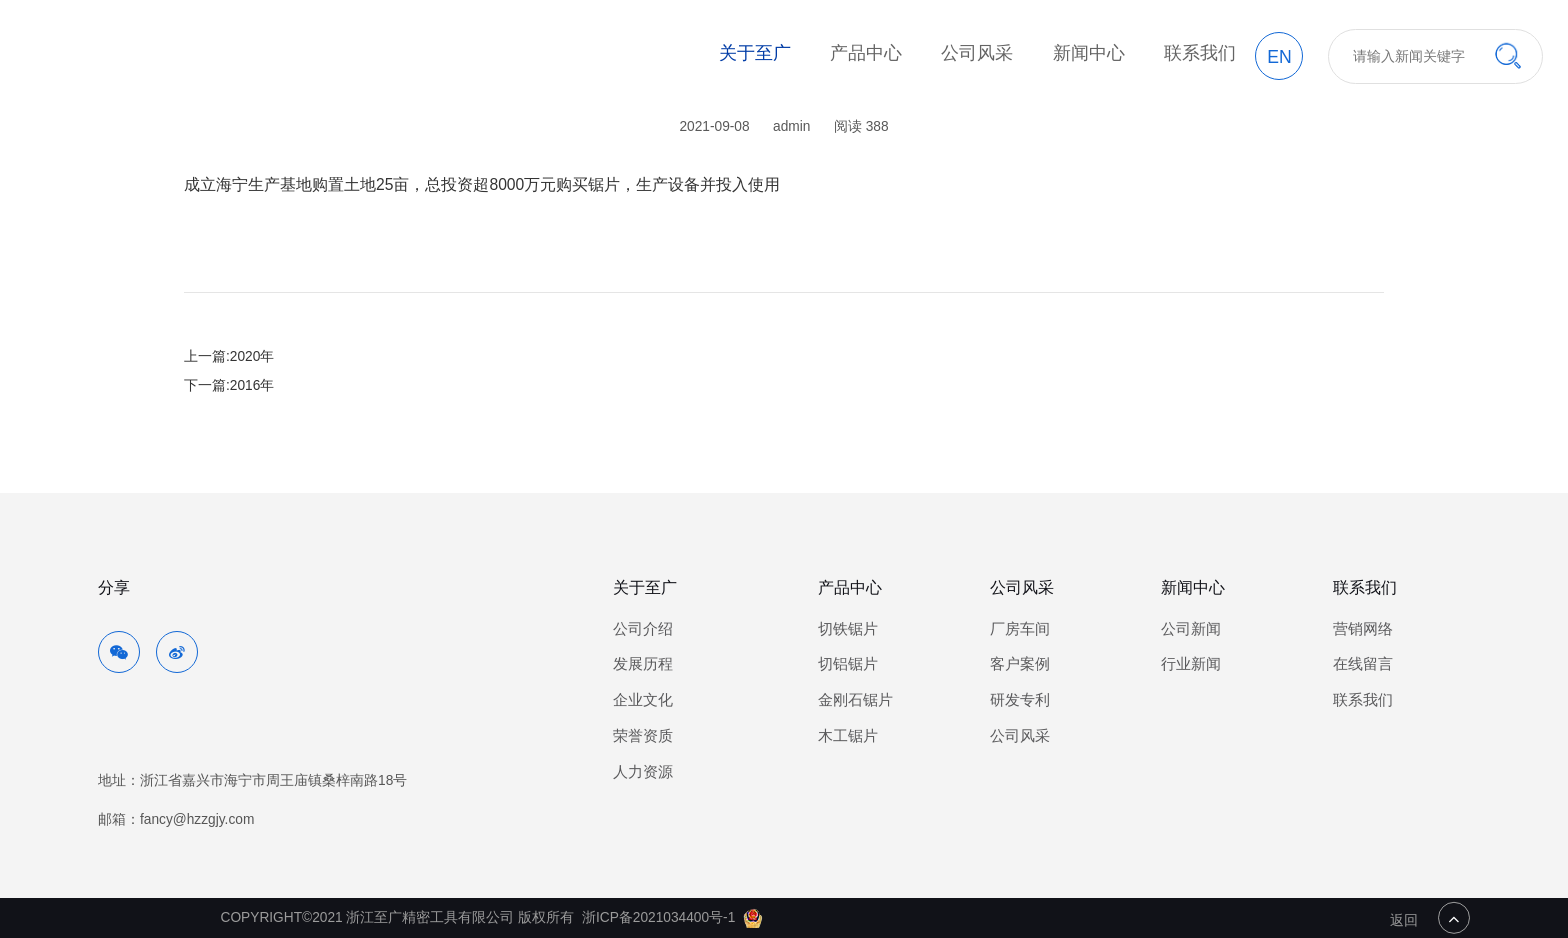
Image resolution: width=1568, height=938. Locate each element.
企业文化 (643, 700)
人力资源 (643, 772)
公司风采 (977, 53)
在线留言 (1363, 664)
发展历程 (643, 664)
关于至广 (755, 53)
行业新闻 (1191, 664)
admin (791, 126)
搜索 (1508, 56)
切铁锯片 (848, 629)
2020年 (252, 356)
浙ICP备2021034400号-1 (658, 917)
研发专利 (1020, 700)
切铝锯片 (848, 664)
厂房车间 (1020, 629)
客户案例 (1020, 664)
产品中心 (866, 53)
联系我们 (1200, 53)
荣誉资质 (643, 736)
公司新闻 (1191, 629)
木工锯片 (848, 736)
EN (1279, 57)
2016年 (252, 385)
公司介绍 (643, 629)
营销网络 (1363, 629)
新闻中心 (1089, 53)
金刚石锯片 (855, 700)
